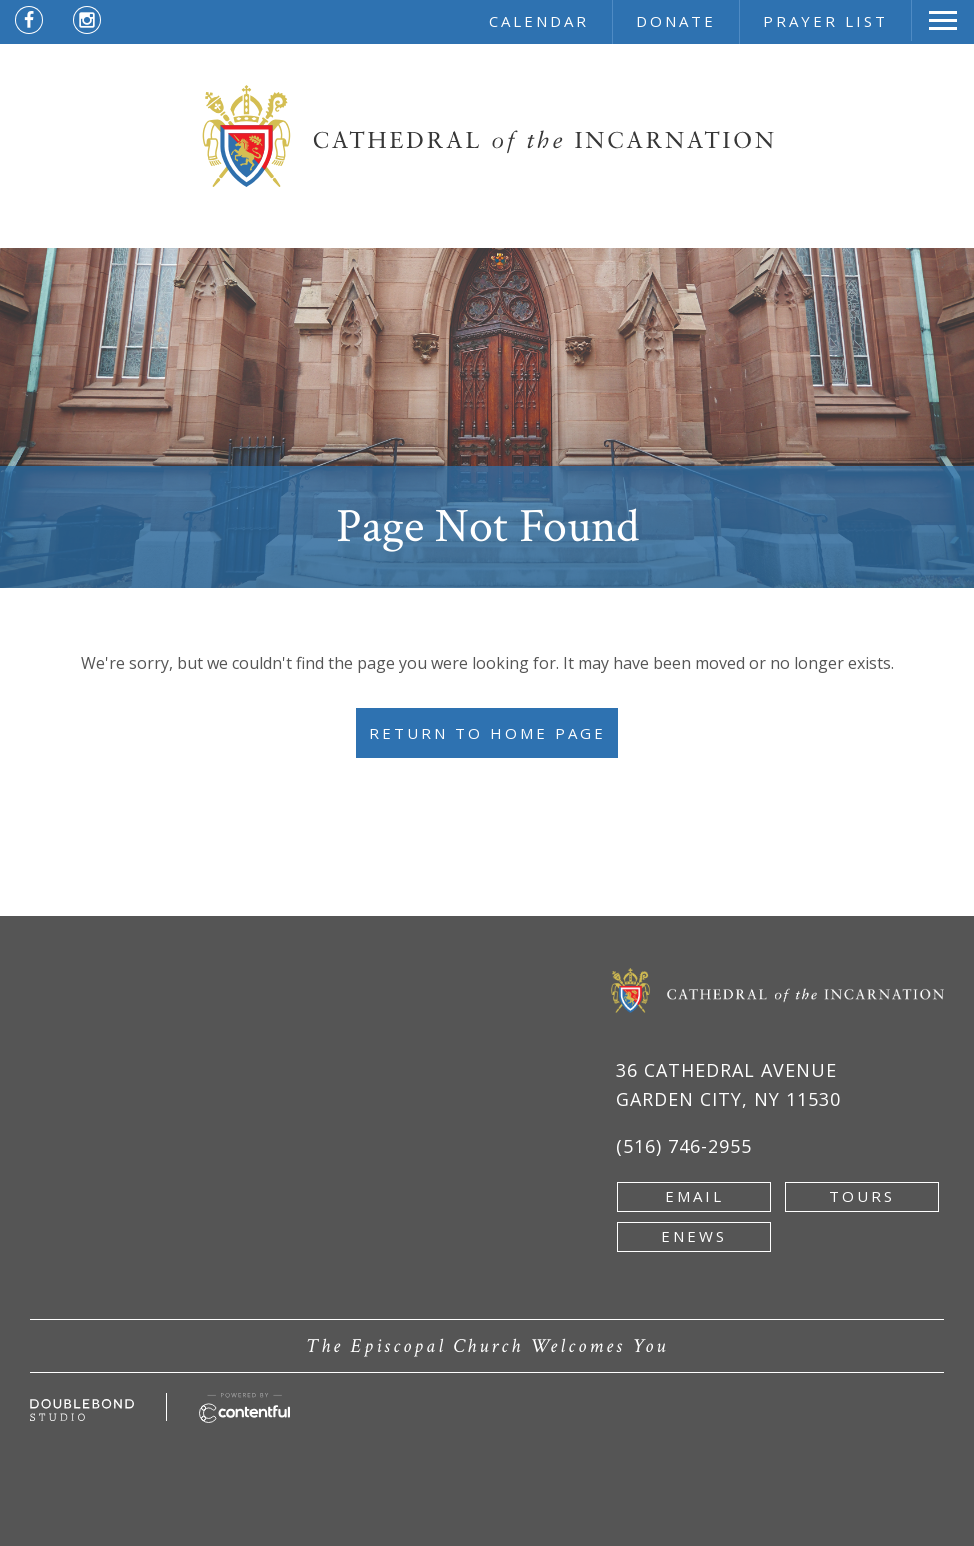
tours (862, 1196)
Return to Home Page (487, 733)
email (694, 1196)
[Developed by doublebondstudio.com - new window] (82, 1410)
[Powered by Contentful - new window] (244, 1404)
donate (676, 21)
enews (694, 1236)
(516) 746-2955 (684, 1146)
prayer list (825, 21)
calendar (539, 21)
